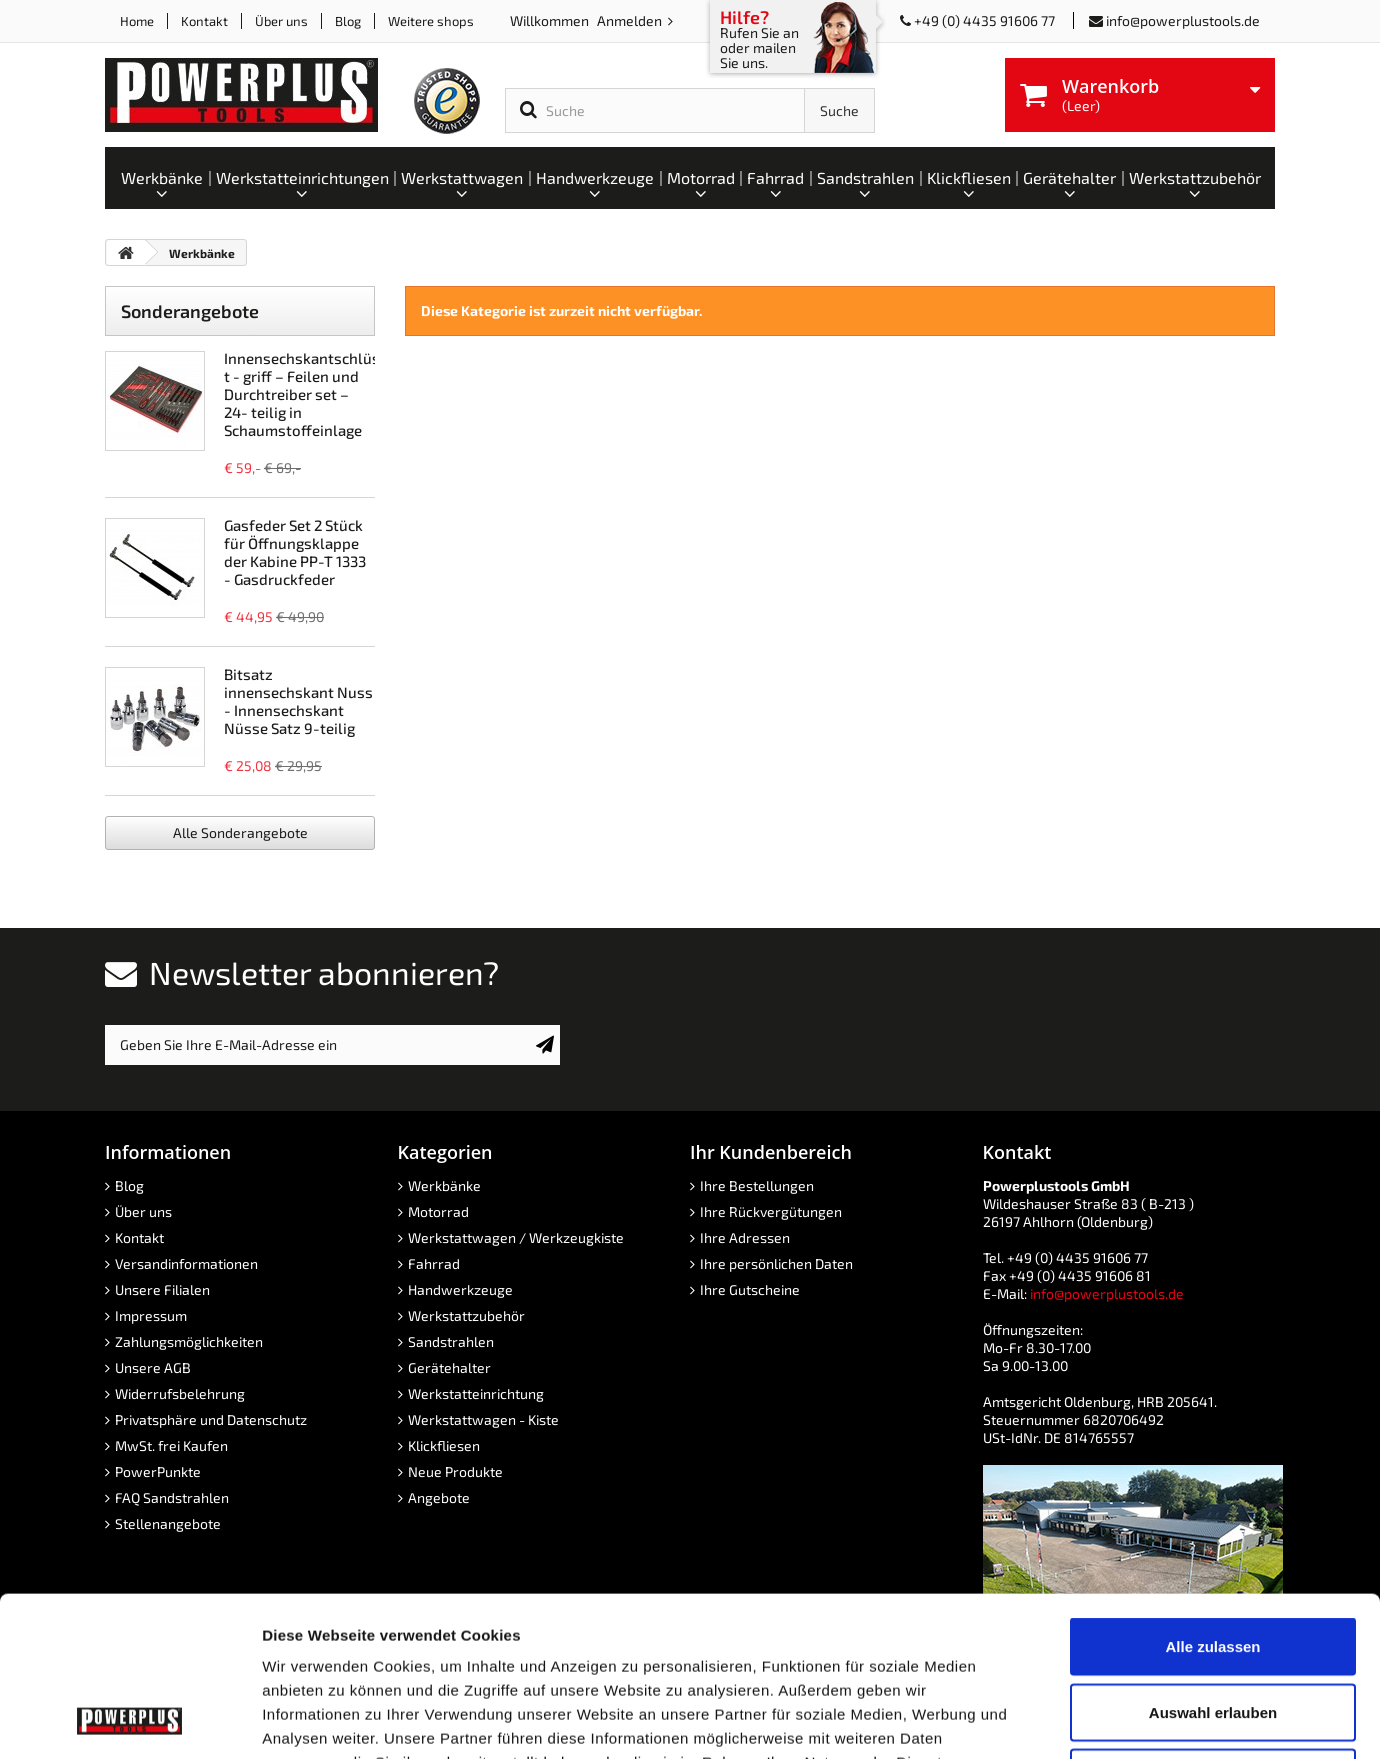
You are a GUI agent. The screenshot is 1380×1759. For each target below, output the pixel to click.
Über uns (281, 21)
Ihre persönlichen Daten (776, 1263)
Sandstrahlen (451, 1341)
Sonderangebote (190, 311)
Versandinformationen (186, 1263)
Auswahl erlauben (1213, 1562)
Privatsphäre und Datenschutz (211, 1419)
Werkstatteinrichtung (476, 1393)
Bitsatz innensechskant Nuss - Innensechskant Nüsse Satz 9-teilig (298, 701)
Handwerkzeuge (460, 1289)
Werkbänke (444, 1185)
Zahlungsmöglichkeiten (189, 1341)
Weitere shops (431, 21)
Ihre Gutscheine (750, 1289)
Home (137, 21)
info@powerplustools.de (1183, 20)
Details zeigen (1063, 1719)
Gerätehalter (449, 1367)
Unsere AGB (153, 1367)
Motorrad (438, 1211)
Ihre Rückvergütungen (771, 1211)
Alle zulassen (1212, 1496)
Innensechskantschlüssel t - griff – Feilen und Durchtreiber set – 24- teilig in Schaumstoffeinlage (312, 394)
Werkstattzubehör (466, 1315)
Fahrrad (434, 1263)
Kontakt (204, 21)
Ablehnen (1213, 1627)
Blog (348, 21)
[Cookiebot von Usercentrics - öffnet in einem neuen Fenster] (129, 1720)
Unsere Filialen (162, 1289)
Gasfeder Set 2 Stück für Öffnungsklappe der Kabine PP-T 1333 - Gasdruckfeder (295, 552)
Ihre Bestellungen (757, 1185)
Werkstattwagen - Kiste (483, 1419)
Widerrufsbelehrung (180, 1393)
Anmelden (631, 20)
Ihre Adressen (745, 1237)
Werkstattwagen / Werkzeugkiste (516, 1237)
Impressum (151, 1315)
